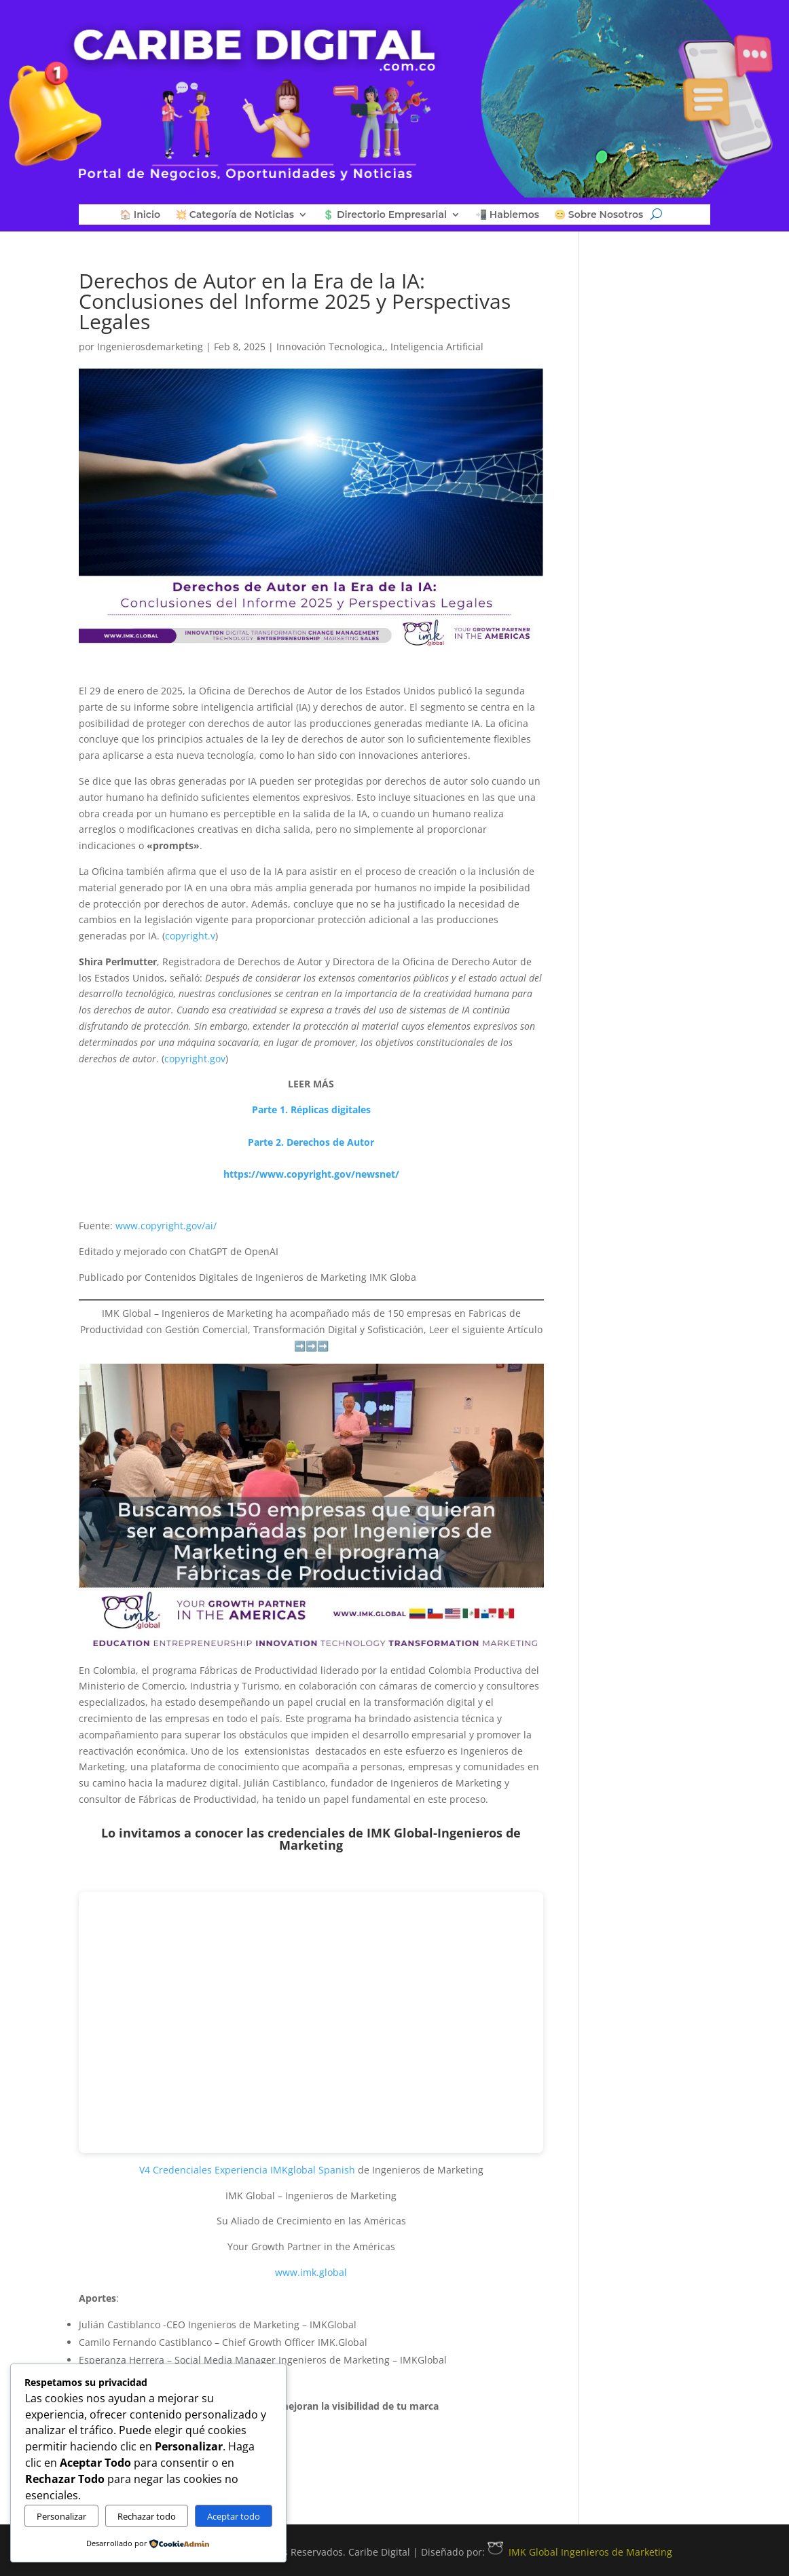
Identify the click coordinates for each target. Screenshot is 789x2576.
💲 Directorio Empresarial (385, 215)
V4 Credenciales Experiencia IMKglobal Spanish (247, 2169)
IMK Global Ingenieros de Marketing (580, 2551)
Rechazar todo (146, 2516)
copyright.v (190, 935)
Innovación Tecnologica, (330, 346)
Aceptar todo (233, 2516)
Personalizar (61, 2516)
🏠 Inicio (140, 215)
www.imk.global (311, 2272)
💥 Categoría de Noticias (234, 215)
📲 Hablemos (507, 215)
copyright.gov (194, 1058)
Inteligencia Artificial (436, 346)
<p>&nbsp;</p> (311, 2022)
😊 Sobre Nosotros (598, 215)
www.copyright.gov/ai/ (166, 1225)
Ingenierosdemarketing (150, 346)
